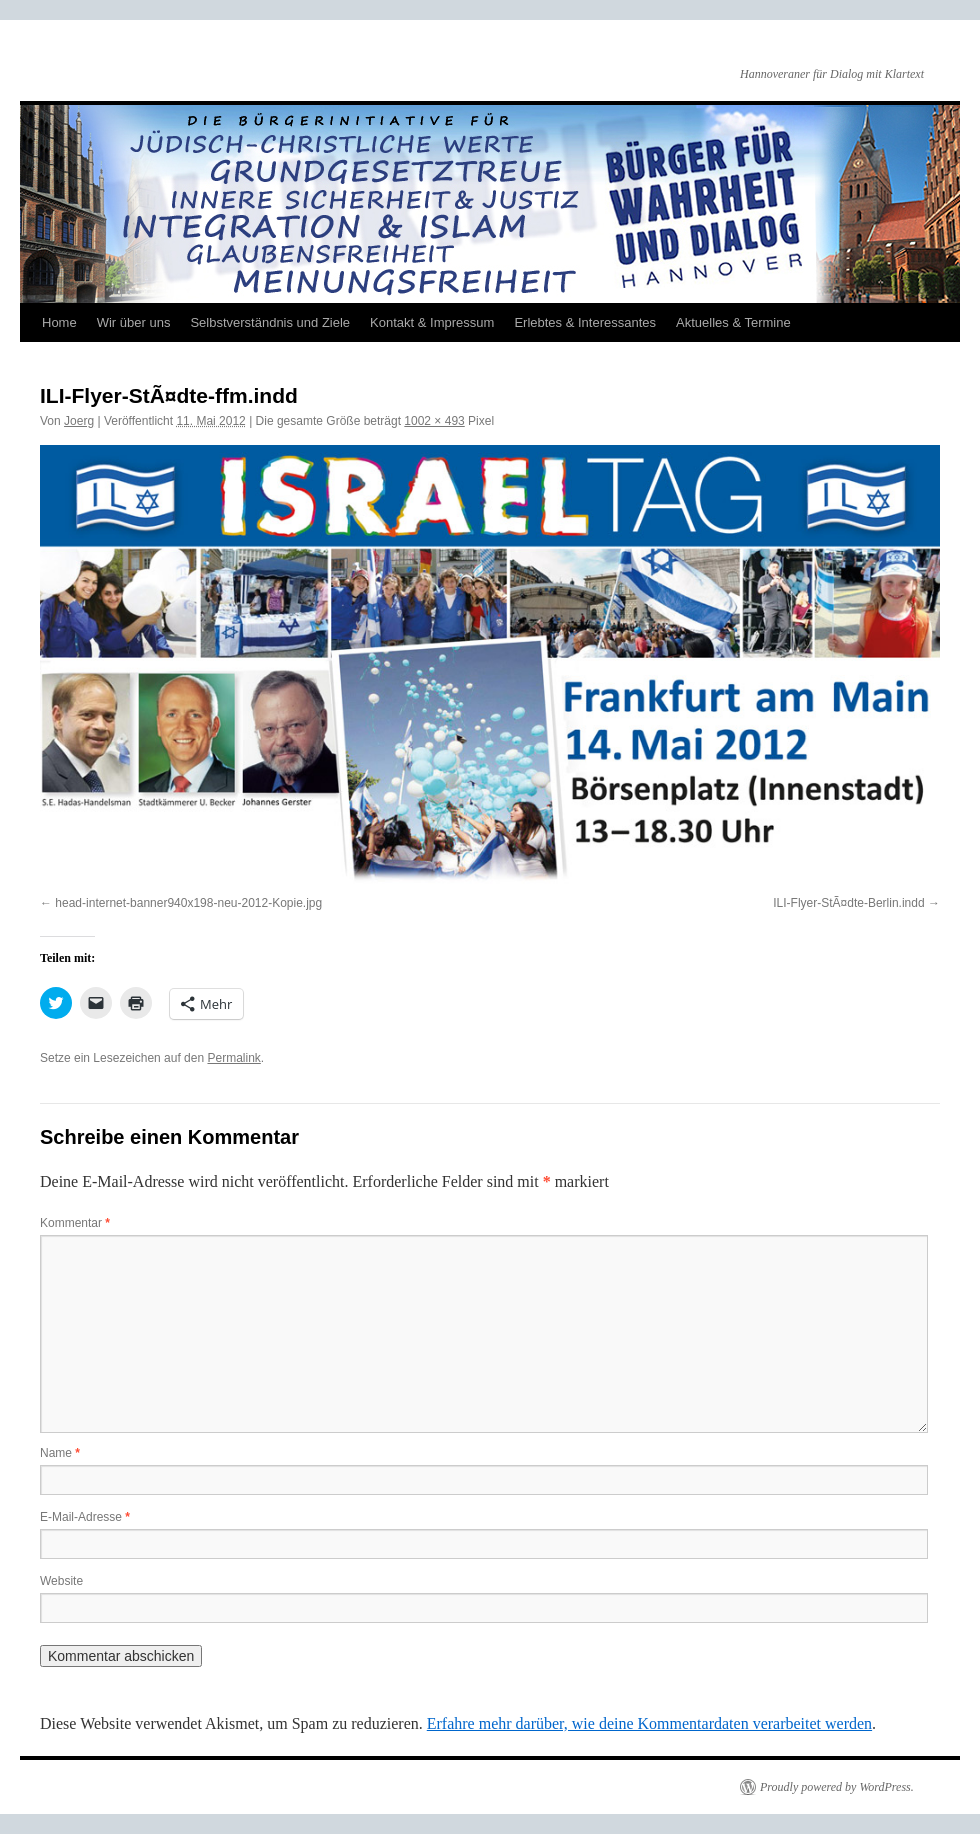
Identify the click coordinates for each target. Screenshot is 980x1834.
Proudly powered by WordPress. (837, 1787)
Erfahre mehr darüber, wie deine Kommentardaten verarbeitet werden (649, 1723)
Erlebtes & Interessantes (585, 322)
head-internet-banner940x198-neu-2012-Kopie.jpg (188, 903)
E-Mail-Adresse (85, 1517)
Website (61, 1581)
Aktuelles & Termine (733, 322)
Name (60, 1453)
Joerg (79, 421)
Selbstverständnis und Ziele (270, 322)
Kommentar (75, 1223)
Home (59, 322)
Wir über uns (134, 322)
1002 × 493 (434, 421)
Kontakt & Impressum (432, 322)
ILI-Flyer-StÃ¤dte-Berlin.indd (848, 903)
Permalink (233, 1058)
